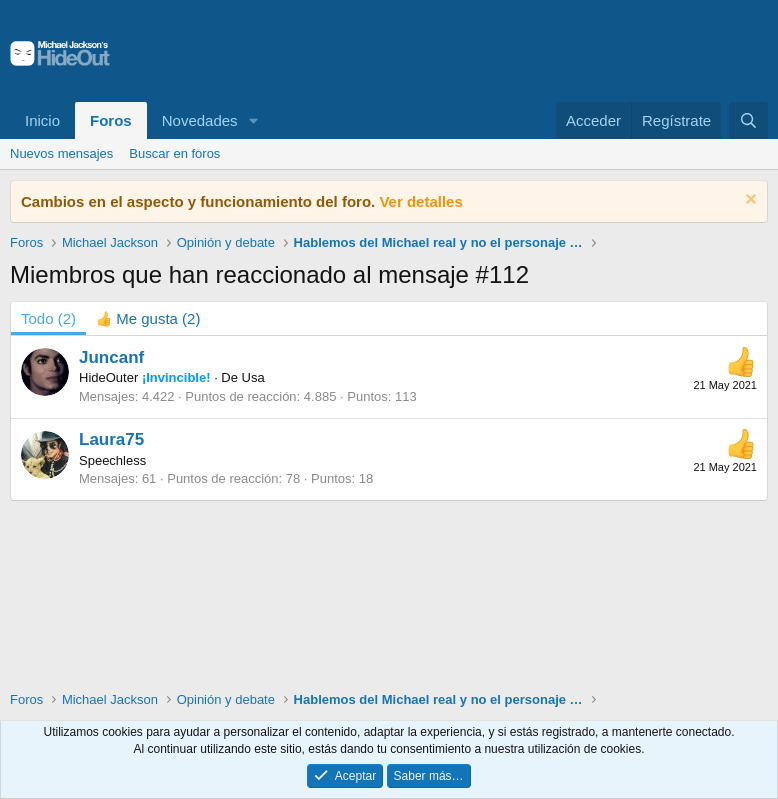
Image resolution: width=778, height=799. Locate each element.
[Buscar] (748, 120)
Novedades (200, 120)
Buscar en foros (174, 153)
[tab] (148, 318)
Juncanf (111, 357)
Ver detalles (420, 201)
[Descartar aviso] (748, 201)
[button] (253, 120)
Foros (111, 120)
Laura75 (111, 439)
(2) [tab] (48, 318)
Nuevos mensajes (61, 153)
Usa (253, 377)
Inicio (42, 120)
